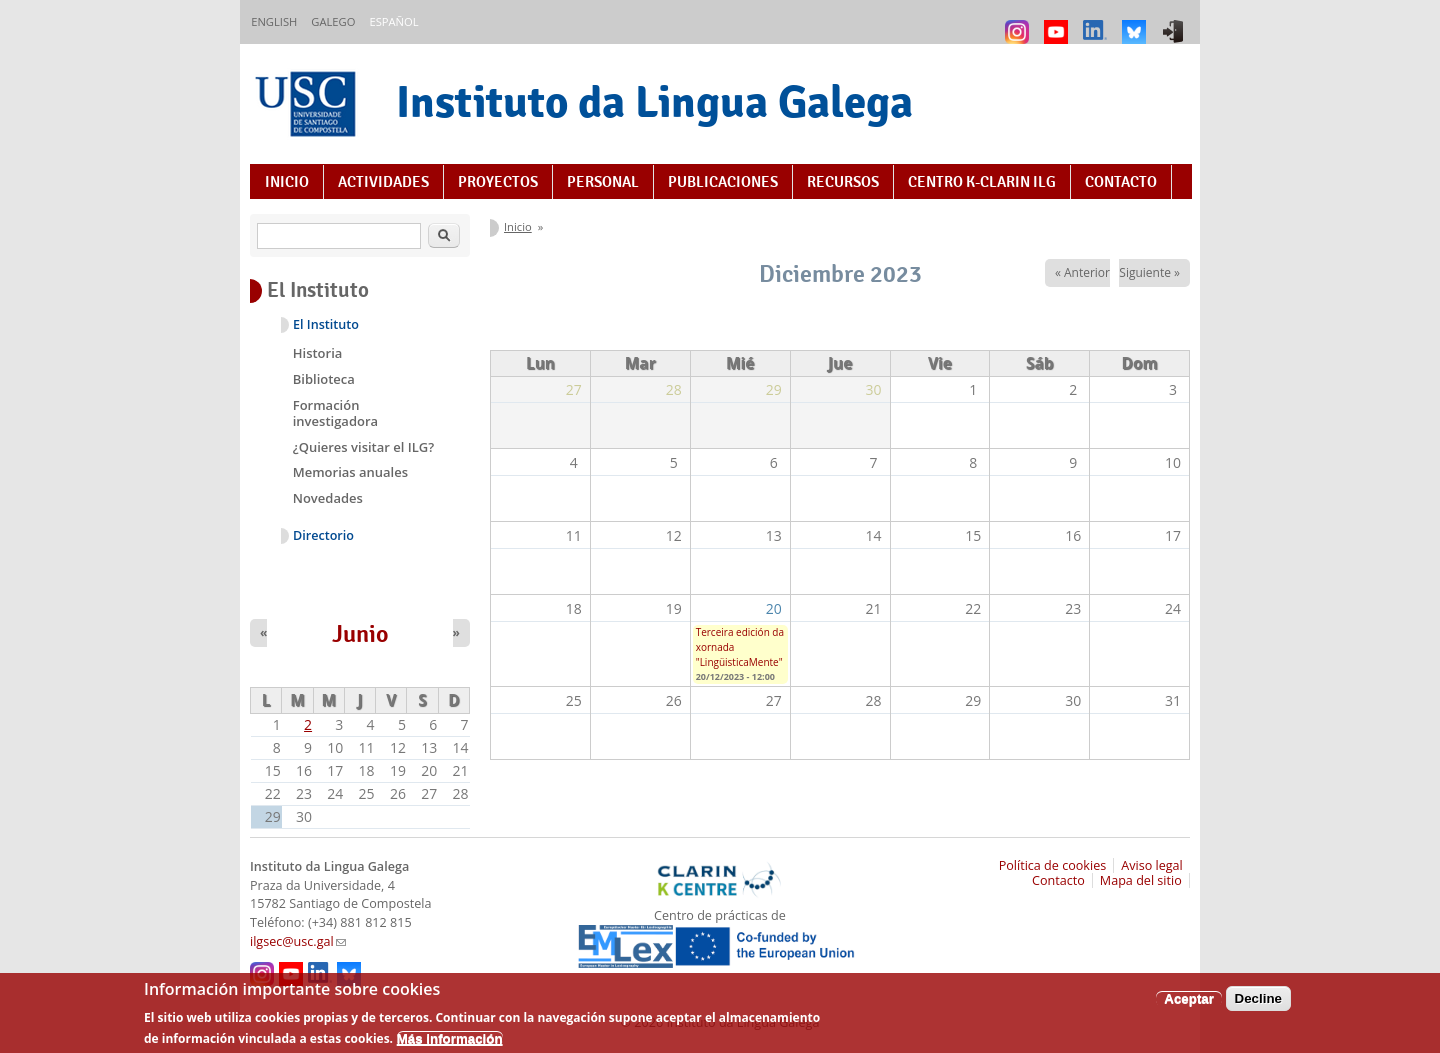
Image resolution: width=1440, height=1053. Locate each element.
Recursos (843, 182)
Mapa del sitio (1141, 880)
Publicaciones (723, 182)
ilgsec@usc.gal (298, 941)
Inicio (287, 182)
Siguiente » (1149, 272)
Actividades (383, 182)
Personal (603, 182)
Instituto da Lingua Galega (654, 101)
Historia (318, 353)
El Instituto (326, 324)
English (274, 21)
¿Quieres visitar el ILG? (363, 447)
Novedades (328, 498)
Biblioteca (324, 379)
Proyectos (498, 182)
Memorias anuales (350, 472)
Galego (333, 21)
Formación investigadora (335, 413)
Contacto (1121, 182)
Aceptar (1189, 1005)
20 (774, 608)
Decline (1258, 1005)
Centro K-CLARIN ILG (982, 182)
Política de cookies (1053, 865)
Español (393, 21)
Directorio (323, 535)
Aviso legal (1152, 865)
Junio (360, 634)
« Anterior (1082, 272)
